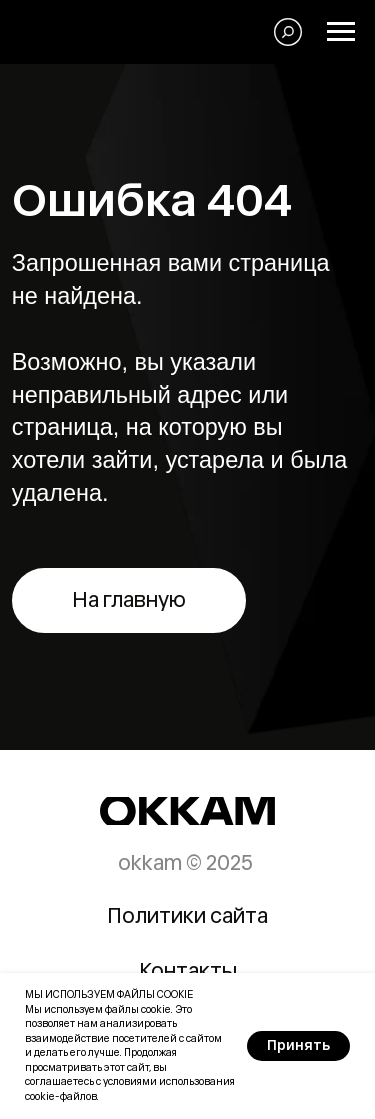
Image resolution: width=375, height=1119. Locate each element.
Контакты (188, 970)
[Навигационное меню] (341, 32)
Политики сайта (187, 915)
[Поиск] (288, 32)
